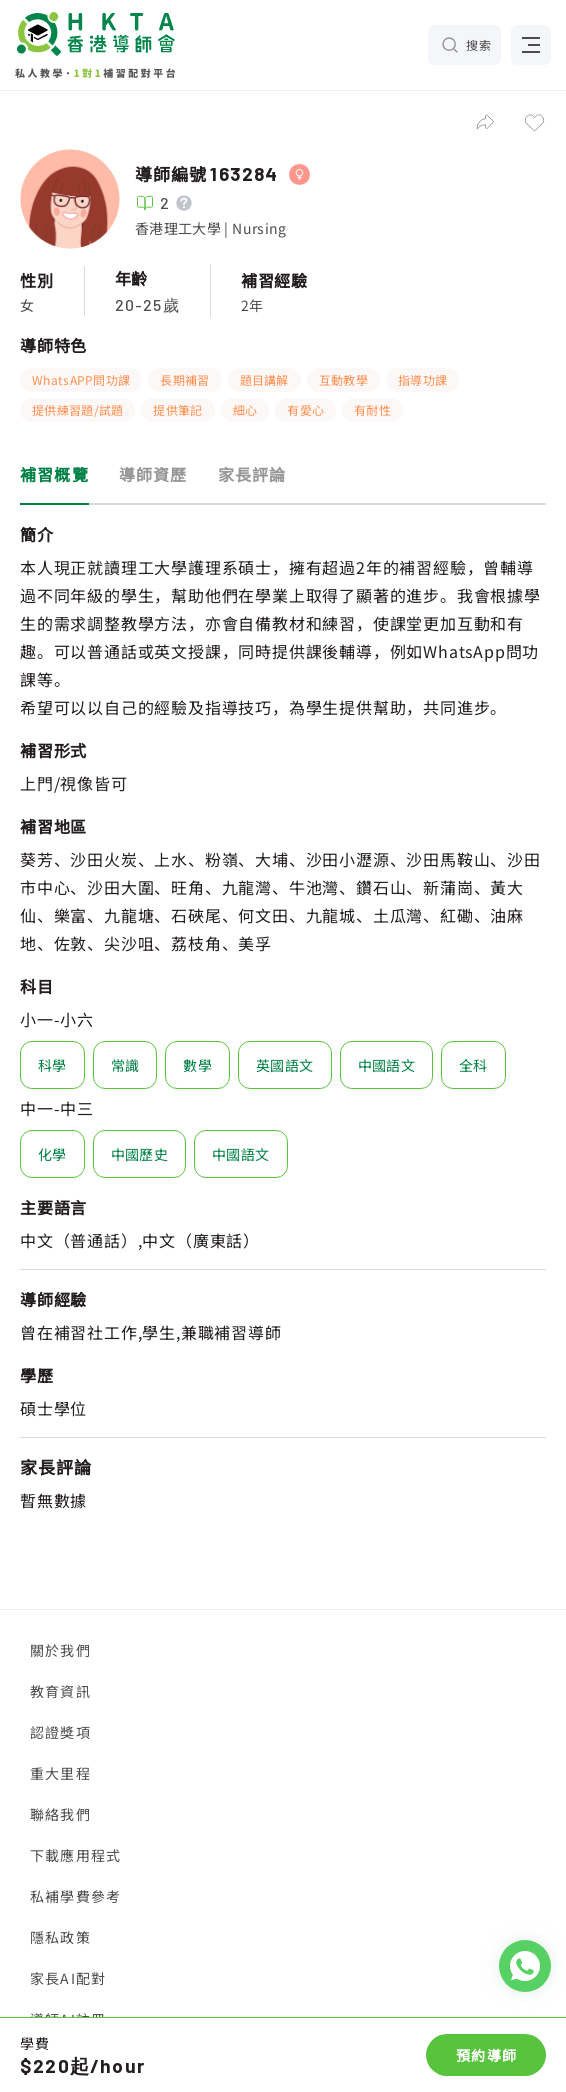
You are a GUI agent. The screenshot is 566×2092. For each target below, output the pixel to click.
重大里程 (60, 1773)
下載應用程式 (75, 1855)
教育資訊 (60, 1691)
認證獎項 (60, 1732)
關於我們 (60, 1650)
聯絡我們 (60, 1814)
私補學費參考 (75, 1896)
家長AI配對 (68, 1978)
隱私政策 (60, 1937)
